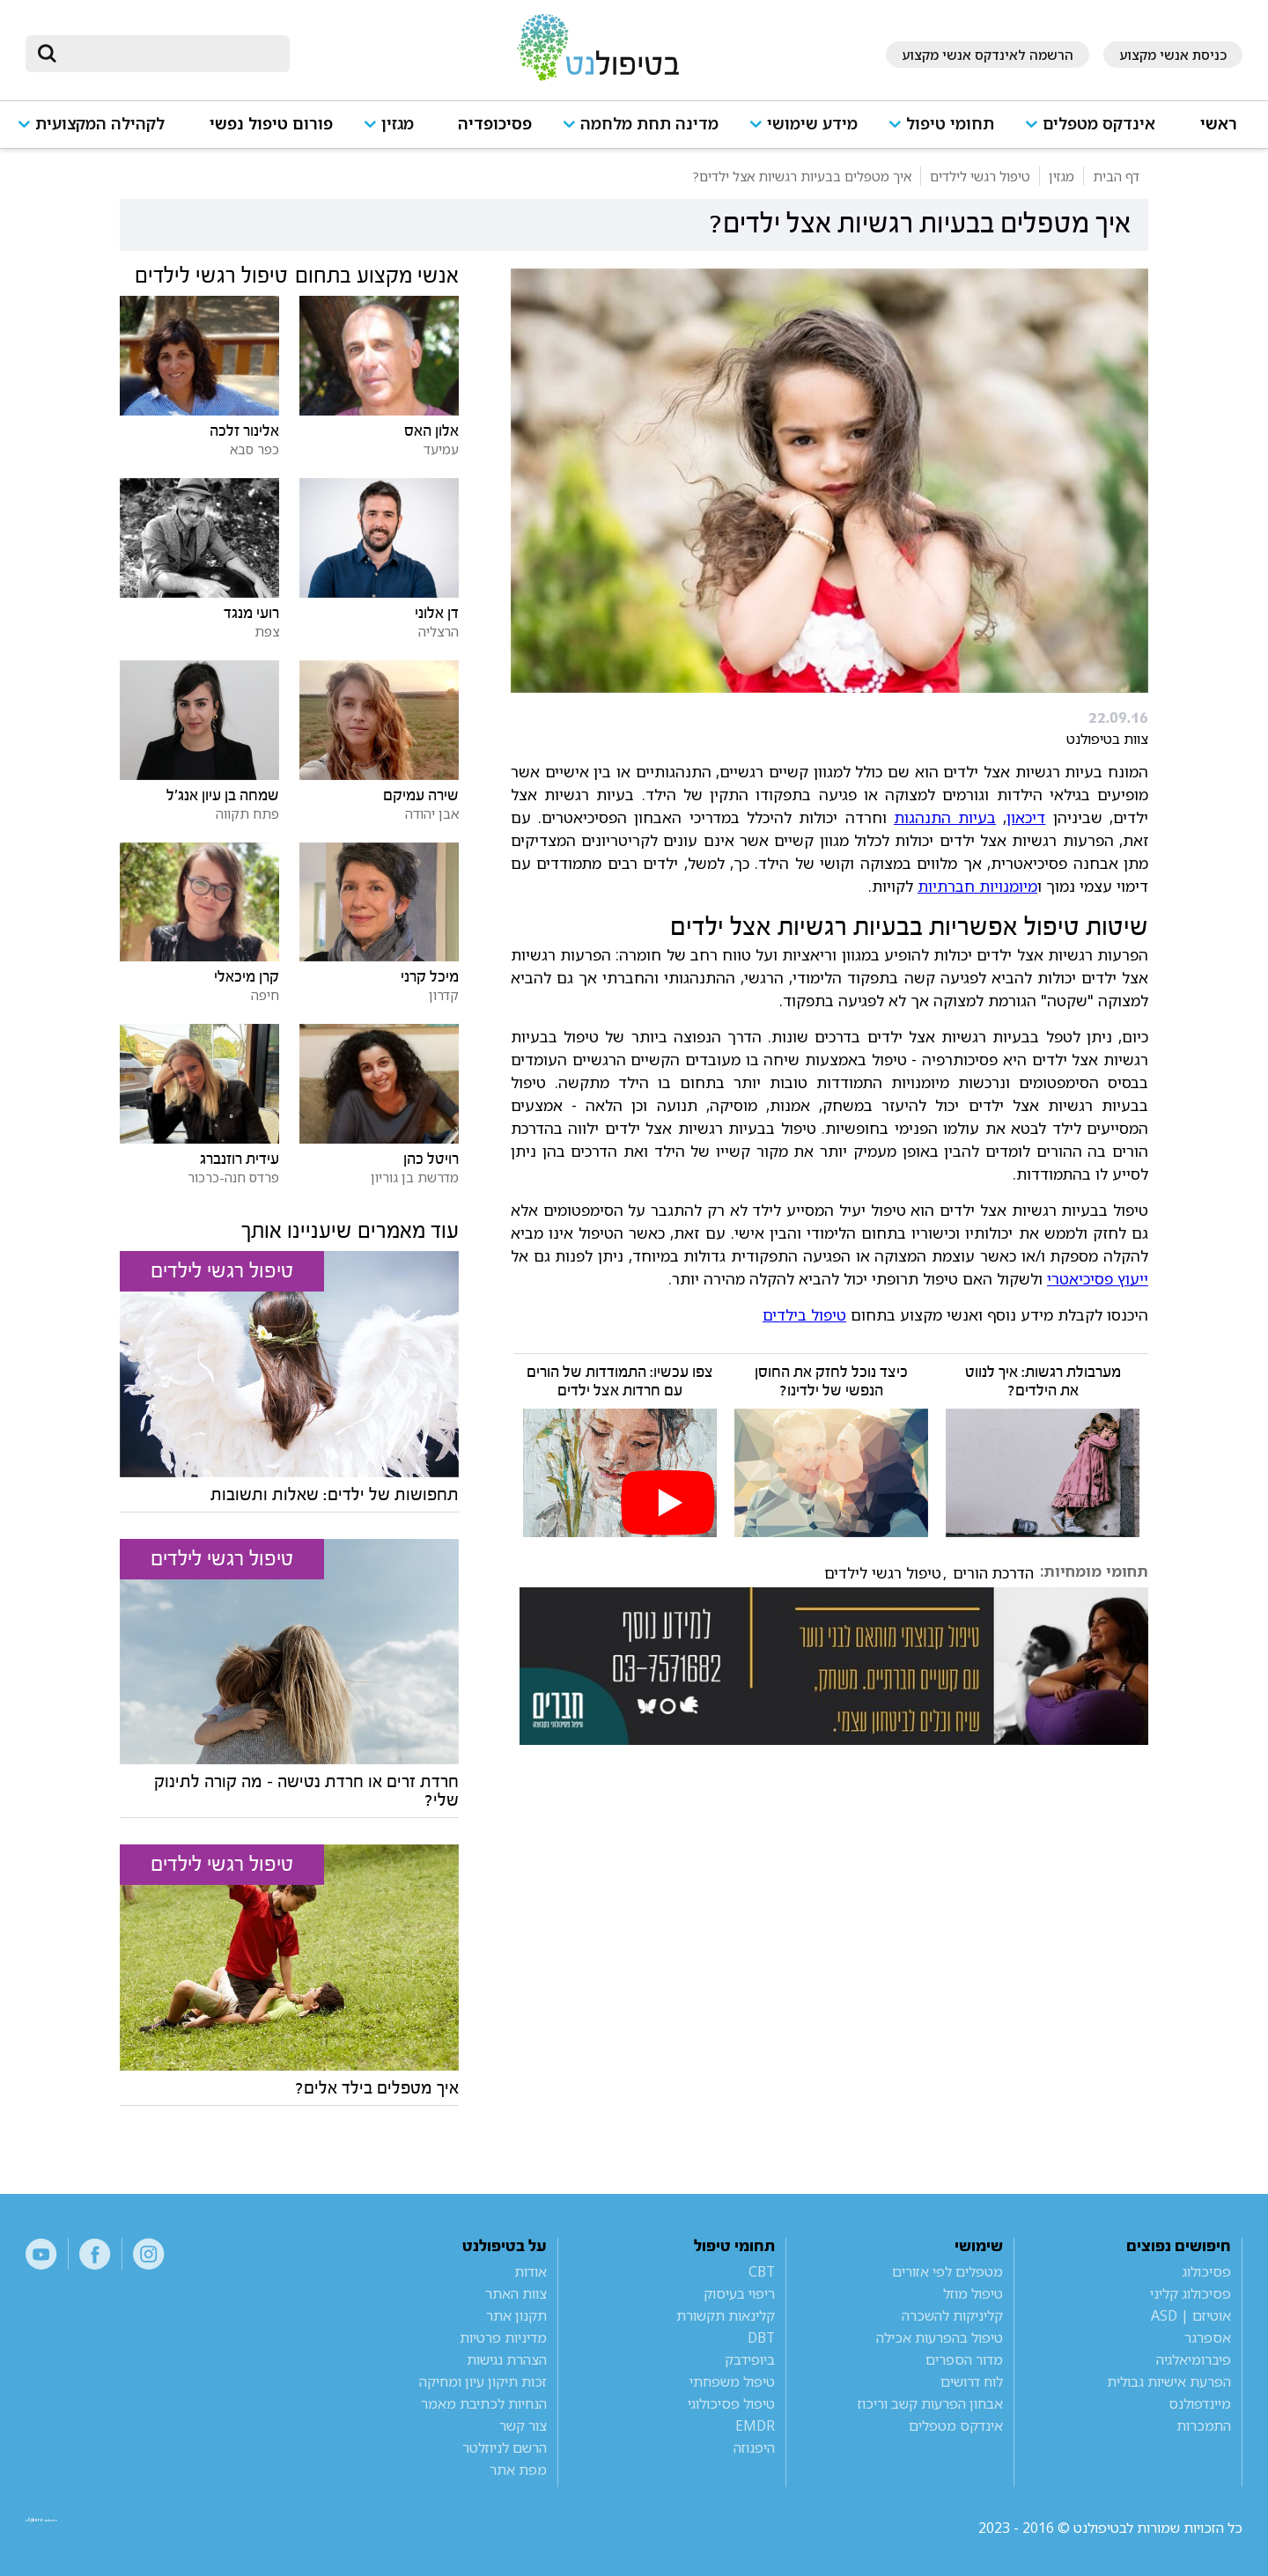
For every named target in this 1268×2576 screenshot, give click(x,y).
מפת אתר (518, 2469)
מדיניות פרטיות (503, 2337)
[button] (1097, 132)
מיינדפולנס (1199, 2403)
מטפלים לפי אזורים (947, 2271)
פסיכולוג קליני (1190, 2293)
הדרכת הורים (993, 1573)
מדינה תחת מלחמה (649, 124)
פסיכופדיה (495, 124)
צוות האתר (516, 2293)
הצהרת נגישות (507, 2359)
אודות (530, 2271)
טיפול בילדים (804, 1314)
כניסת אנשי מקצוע (1173, 54)
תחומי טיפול (950, 124)
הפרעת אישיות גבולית (1169, 2381)
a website (83, 2527)
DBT (761, 2337)
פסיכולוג (1206, 2271)
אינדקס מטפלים (1099, 124)
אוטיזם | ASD (1191, 2315)
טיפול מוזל (973, 2293)
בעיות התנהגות (945, 817)
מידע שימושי (812, 124)
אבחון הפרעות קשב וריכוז (930, 2403)
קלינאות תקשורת (725, 2315)
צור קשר (523, 2425)
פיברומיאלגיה (1193, 2359)
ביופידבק (750, 2359)
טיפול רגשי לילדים (882, 1573)
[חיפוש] (170, 54)
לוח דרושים (971, 2381)
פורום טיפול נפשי (271, 124)
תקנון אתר (516, 2315)
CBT (761, 2271)
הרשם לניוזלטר (504, 2447)
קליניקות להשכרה (952, 2315)
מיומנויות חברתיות (977, 885)
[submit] (47, 53)
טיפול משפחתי (732, 2381)
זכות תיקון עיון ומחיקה (483, 2381)
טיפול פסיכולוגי (731, 2403)
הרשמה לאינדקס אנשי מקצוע (987, 54)
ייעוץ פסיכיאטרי (1097, 1278)
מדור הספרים (964, 2359)
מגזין (397, 124)
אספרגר (1207, 2337)
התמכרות (1203, 2425)
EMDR (755, 2425)
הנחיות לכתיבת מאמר (484, 2403)
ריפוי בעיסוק (739, 2293)
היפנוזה (754, 2447)
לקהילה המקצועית (100, 124)
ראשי (1218, 124)
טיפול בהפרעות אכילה (939, 2337)
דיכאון (1025, 817)
